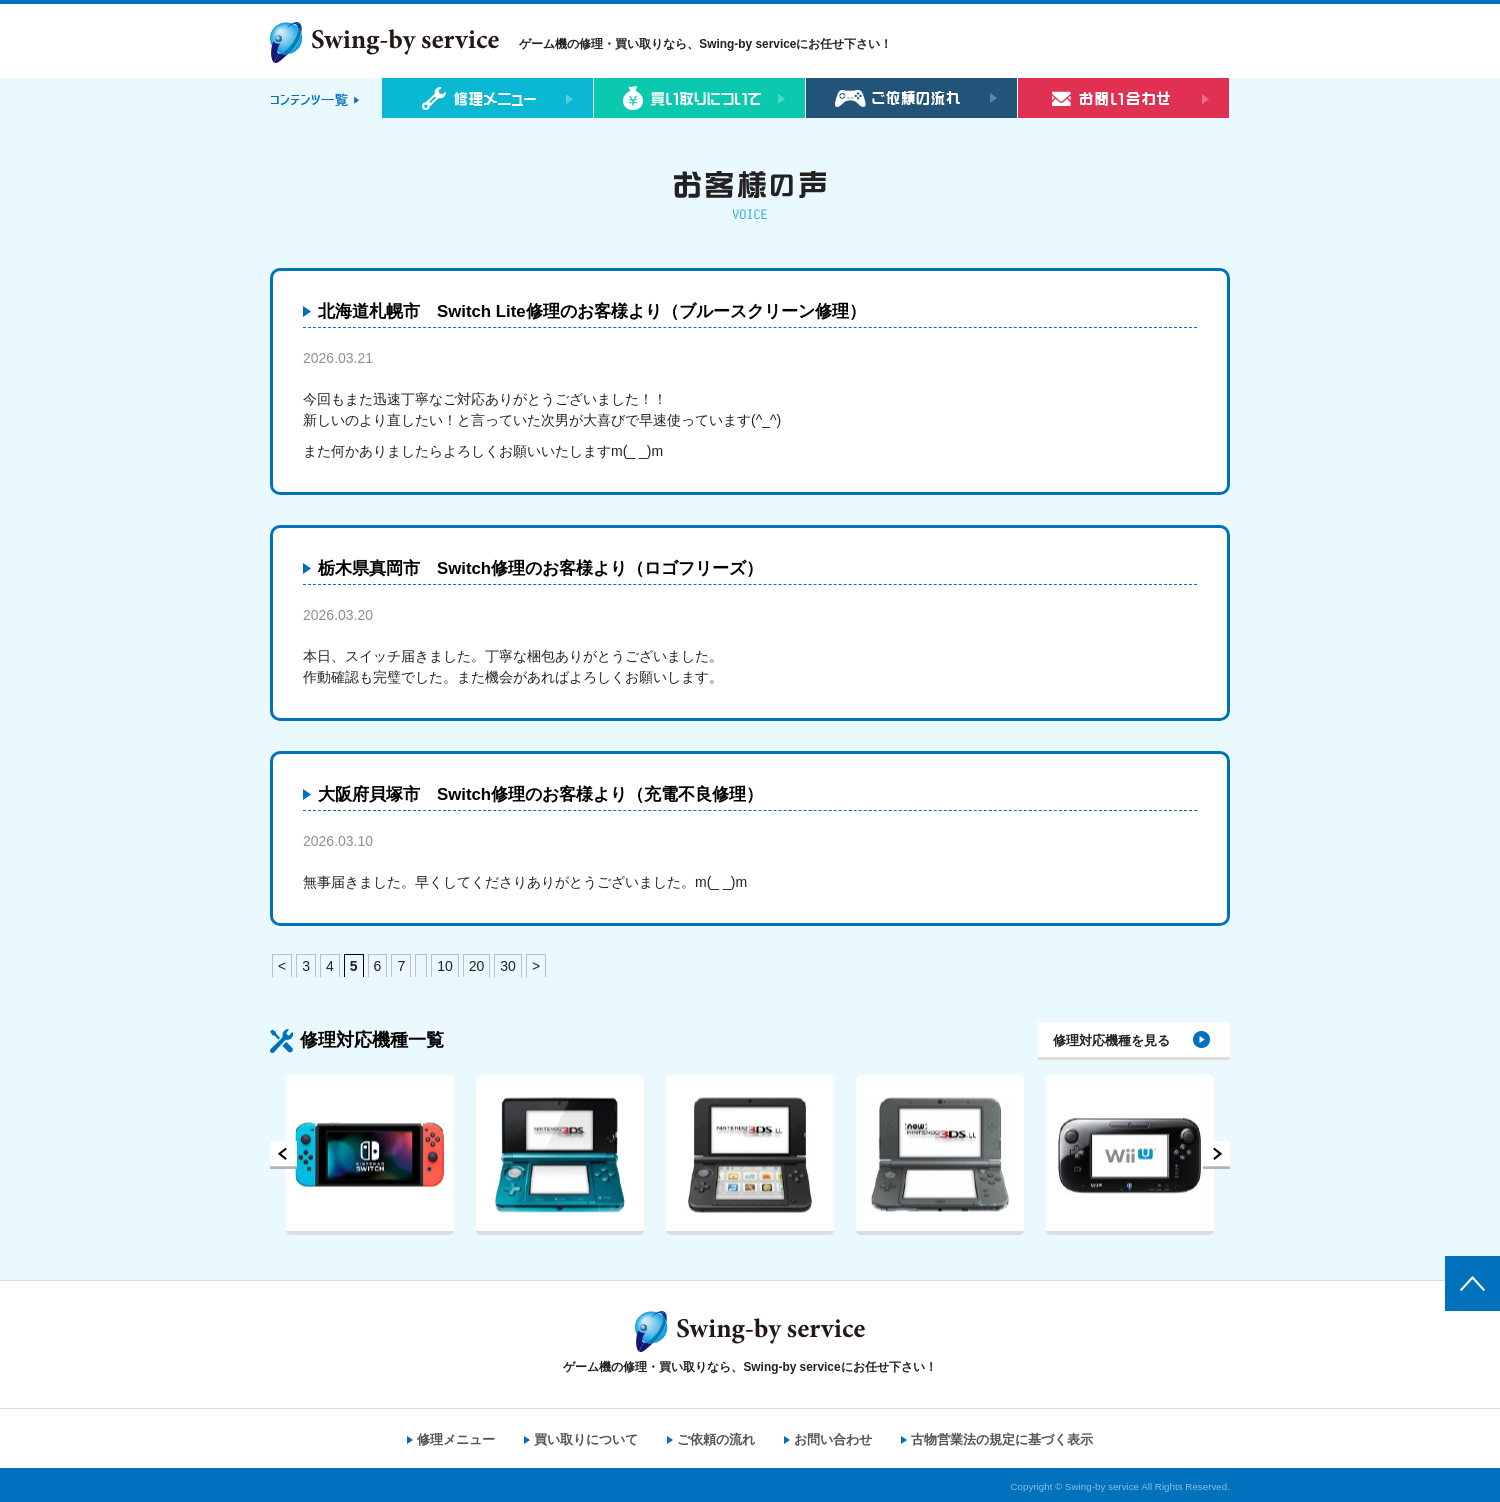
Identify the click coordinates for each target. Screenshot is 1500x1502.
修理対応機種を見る (1111, 1040)
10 (445, 966)
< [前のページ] (282, 966)
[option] (370, 1155)
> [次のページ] (536, 966)
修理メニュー (456, 1439)
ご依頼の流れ (716, 1439)
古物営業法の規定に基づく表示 (1002, 1439)
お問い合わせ (833, 1439)
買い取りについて (586, 1439)
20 (477, 966)
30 (508, 966)
